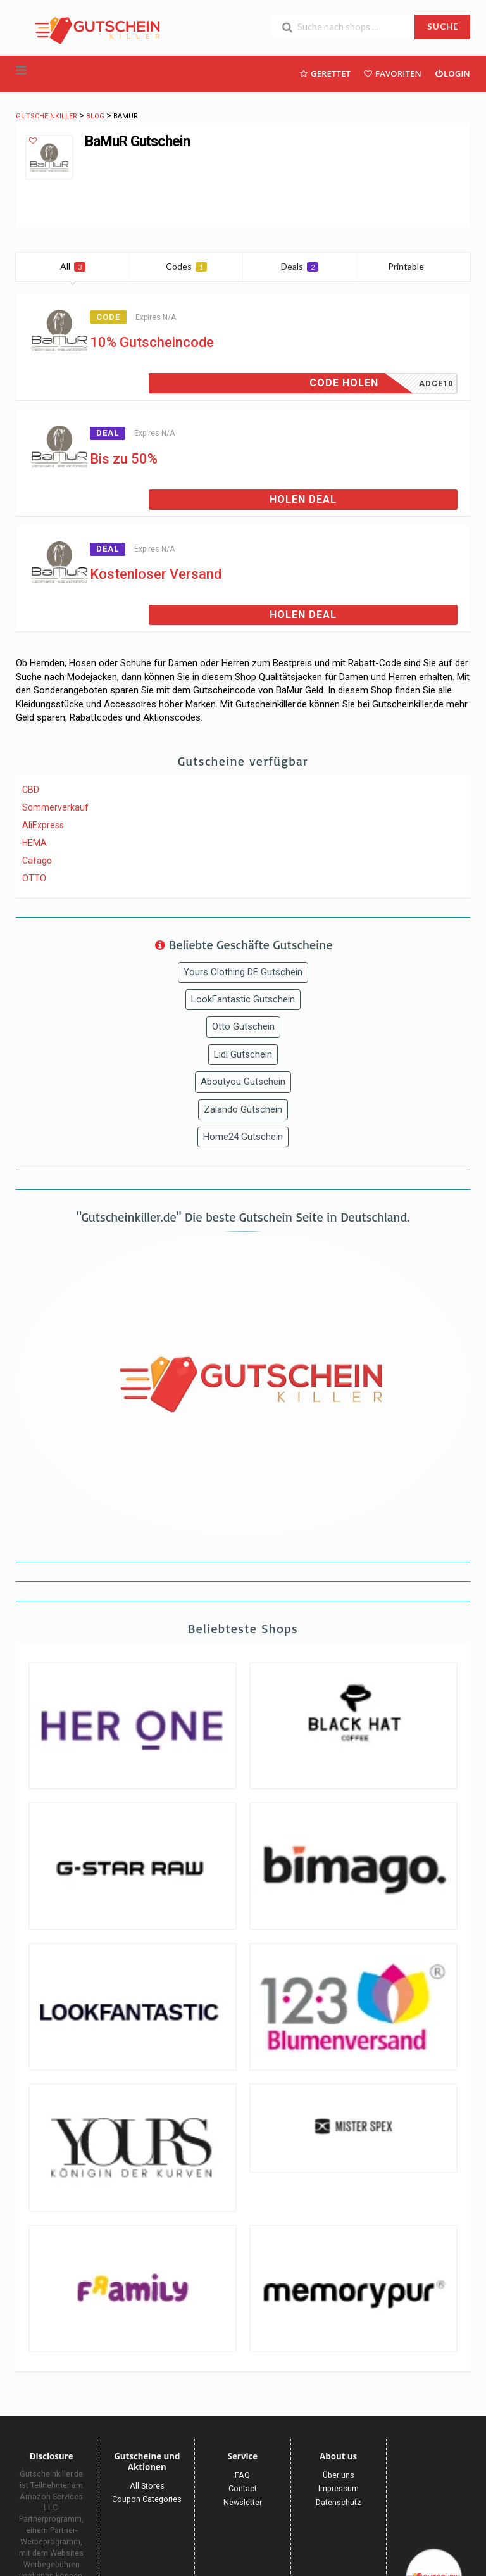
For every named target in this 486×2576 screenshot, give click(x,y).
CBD (30, 790)
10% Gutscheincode (152, 342)
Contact (242, 2488)
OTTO (34, 878)
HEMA (34, 843)
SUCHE (442, 27)
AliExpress (43, 825)
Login (452, 73)
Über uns (338, 2475)
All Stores (147, 2486)
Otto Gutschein (243, 1026)
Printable (413, 266)
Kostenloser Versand (155, 574)
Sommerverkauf (55, 807)
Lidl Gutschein (243, 1054)
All (72, 266)
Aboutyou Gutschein (243, 1081)
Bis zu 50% (124, 459)
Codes (186, 266)
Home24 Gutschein (243, 1136)
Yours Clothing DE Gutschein (243, 972)
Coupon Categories (147, 2499)
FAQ (242, 2475)
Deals (299, 266)
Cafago (37, 861)
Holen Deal (303, 499)
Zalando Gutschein (243, 1109)
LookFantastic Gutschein (243, 999)
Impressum (338, 2488)
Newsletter (242, 2502)
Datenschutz (338, 2502)
